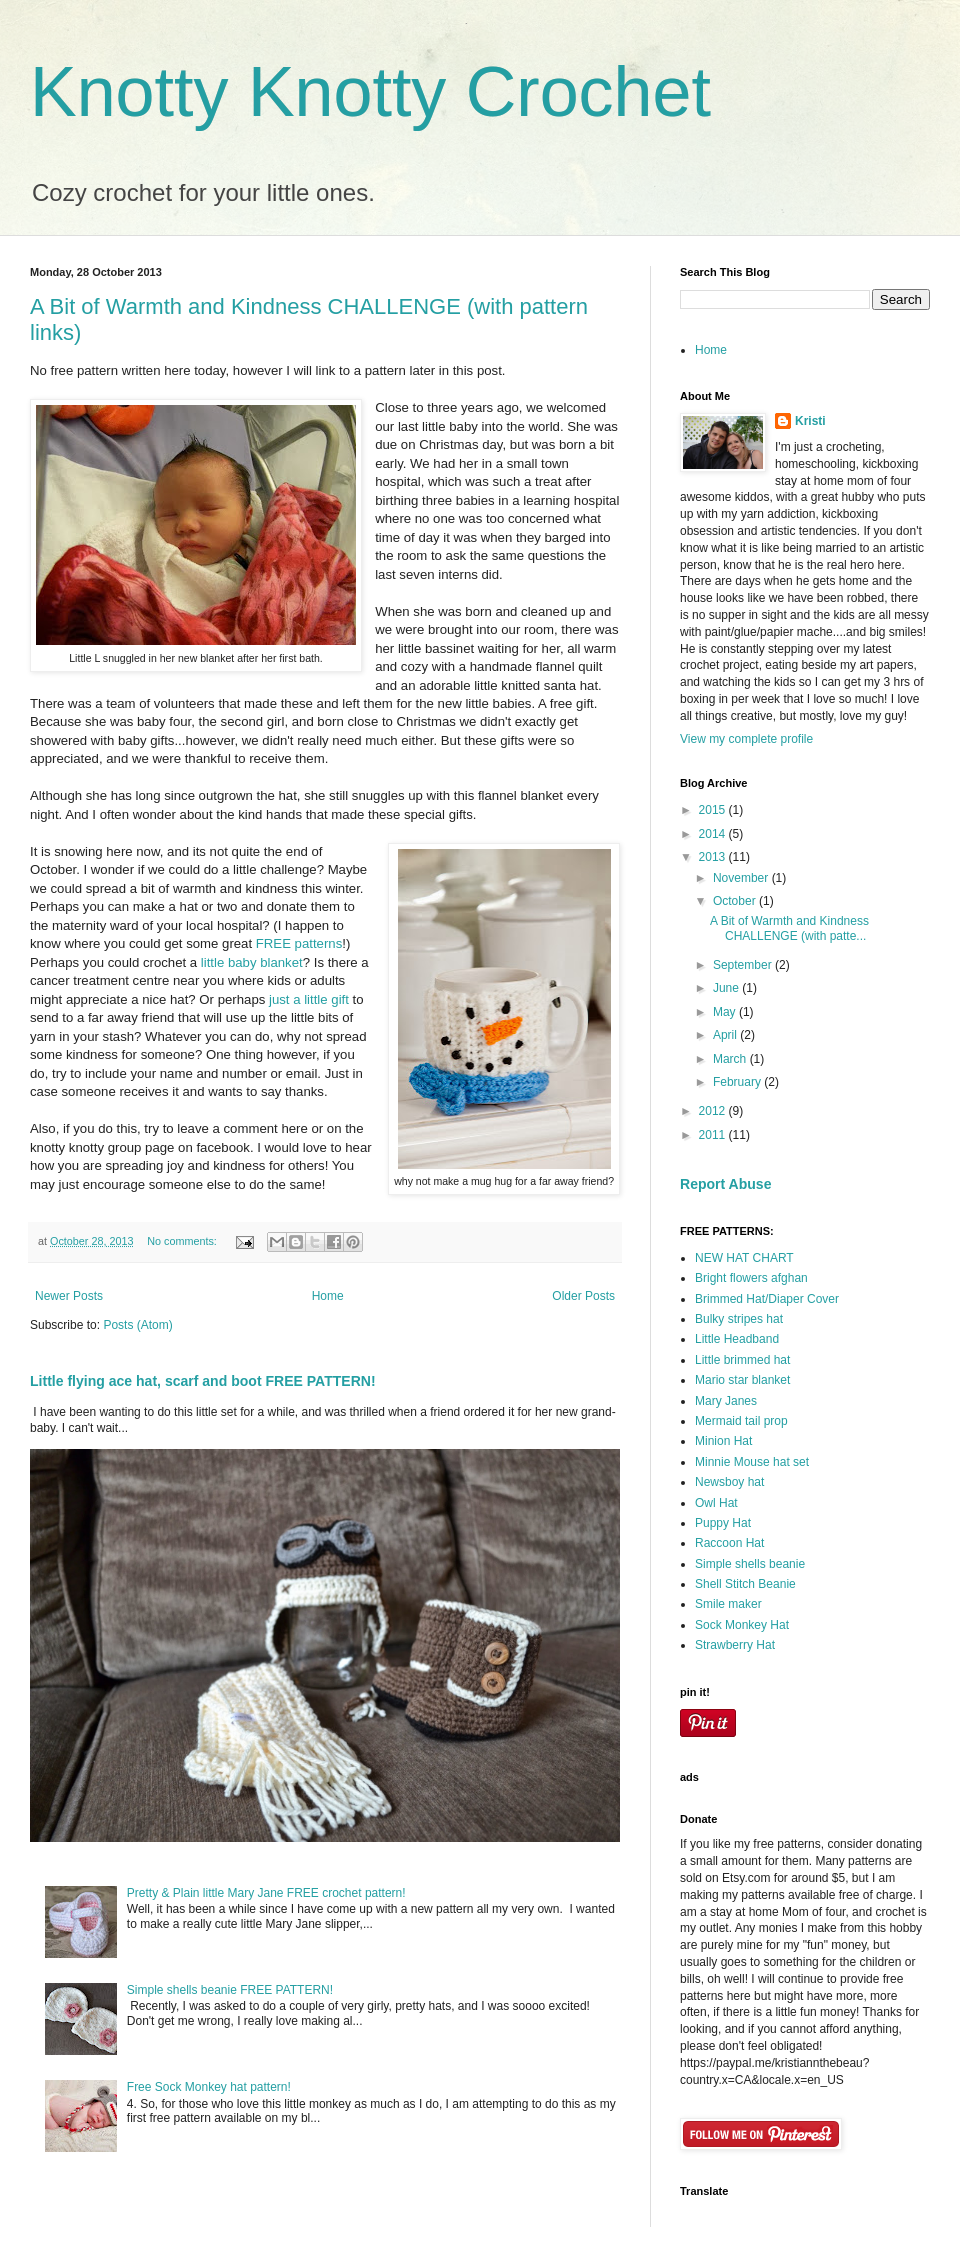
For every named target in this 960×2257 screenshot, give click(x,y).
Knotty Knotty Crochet (370, 92)
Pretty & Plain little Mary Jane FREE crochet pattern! (266, 1893)
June (727, 988)
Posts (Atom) (137, 1325)
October (736, 901)
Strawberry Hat (735, 1645)
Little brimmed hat (742, 1360)
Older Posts (583, 1296)
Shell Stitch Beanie (745, 1584)
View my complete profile (746, 739)
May (726, 1012)
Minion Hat (723, 1441)
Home (328, 1296)
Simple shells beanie (750, 1564)
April (726, 1035)
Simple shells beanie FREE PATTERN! (230, 1990)
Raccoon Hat (729, 1543)
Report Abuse (725, 1184)
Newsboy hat (729, 1482)
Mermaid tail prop (741, 1421)
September (744, 965)
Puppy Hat (723, 1523)
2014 (714, 834)
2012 (714, 1111)
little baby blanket (252, 962)
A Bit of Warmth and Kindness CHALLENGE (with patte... (789, 928)
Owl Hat (716, 1503)
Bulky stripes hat (739, 1319)
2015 (714, 810)
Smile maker (728, 1604)
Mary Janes (726, 1401)
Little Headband (737, 1339)
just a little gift (308, 999)
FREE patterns (299, 943)
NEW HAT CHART (744, 1258)
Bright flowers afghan (751, 1278)
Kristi (810, 421)
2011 (714, 1135)
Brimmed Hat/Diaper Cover (767, 1299)
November (742, 878)
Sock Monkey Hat (742, 1625)
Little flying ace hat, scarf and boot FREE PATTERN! (203, 1381)
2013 (714, 857)
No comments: (183, 1241)
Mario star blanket (742, 1380)
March (731, 1059)
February (738, 1082)
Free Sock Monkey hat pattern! (209, 2087)
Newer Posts (69, 1296)
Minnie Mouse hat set (752, 1462)
